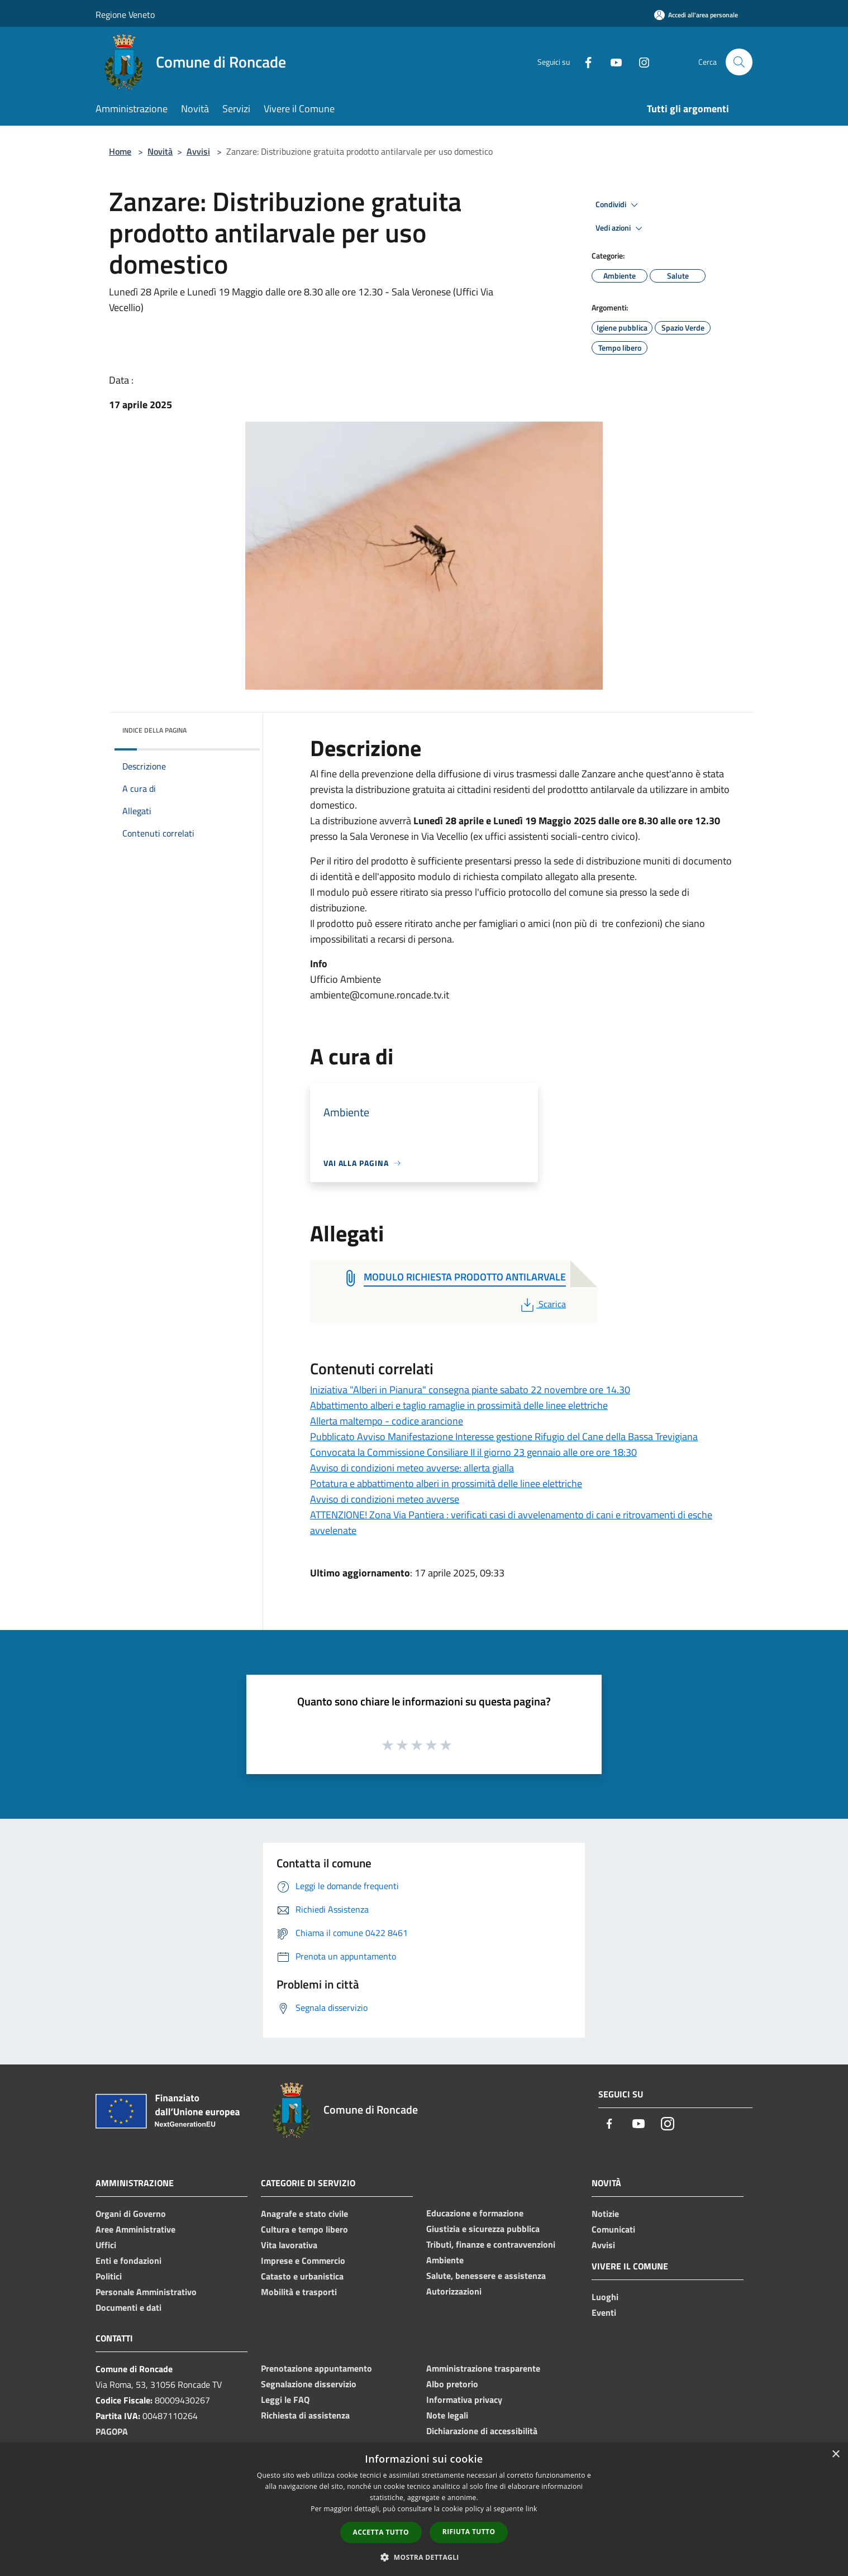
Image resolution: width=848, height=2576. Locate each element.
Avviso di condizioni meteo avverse (384, 1499)
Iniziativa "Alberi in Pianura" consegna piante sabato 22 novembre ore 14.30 (470, 1389)
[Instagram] (639, 61)
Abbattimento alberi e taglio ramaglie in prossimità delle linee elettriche (459, 1405)
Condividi (618, 205)
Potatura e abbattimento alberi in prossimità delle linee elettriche (446, 1483)
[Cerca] (739, 62)
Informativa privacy (464, 2399)
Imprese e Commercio (303, 2260)
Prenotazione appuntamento (316, 2368)
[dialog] (424, 2509)
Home (120, 151)
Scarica (542, 1304)
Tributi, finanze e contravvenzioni (490, 2244)
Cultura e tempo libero (304, 2229)
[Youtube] (612, 61)
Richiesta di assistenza (305, 2415)
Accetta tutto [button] (381, 2532)
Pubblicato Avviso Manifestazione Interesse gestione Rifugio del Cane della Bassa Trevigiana (504, 1436)
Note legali (447, 2415)
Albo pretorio (452, 2384)
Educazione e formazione (474, 2213)
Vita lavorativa (289, 2245)
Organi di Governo (131, 2213)
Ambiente (445, 2260)
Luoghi (605, 2296)
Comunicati (613, 2229)
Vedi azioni (620, 228)
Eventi (604, 2312)
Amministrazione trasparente (483, 2368)
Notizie (605, 2213)
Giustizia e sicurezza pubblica (483, 2228)
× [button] (835, 2454)
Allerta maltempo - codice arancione (386, 1420)
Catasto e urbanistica (302, 2276)
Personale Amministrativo (146, 2291)
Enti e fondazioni (128, 2260)
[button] (424, 2557)
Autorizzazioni (454, 2291)
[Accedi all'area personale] (696, 15)
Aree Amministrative (135, 2229)
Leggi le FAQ (285, 2399)
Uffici (106, 2245)
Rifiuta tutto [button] (469, 2531)
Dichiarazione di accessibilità (481, 2431)
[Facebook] (584, 61)
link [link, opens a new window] (531, 2508)
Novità (160, 151)
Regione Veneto (125, 14)
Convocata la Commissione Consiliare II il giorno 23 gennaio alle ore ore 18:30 (473, 1452)
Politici (109, 2276)
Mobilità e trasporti (299, 2291)
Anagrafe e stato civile (304, 2213)
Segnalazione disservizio (308, 2384)
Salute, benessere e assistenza (486, 2275)
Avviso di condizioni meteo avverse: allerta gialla (412, 1467)
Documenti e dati (128, 2307)
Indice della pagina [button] (154, 730)
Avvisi (198, 151)
